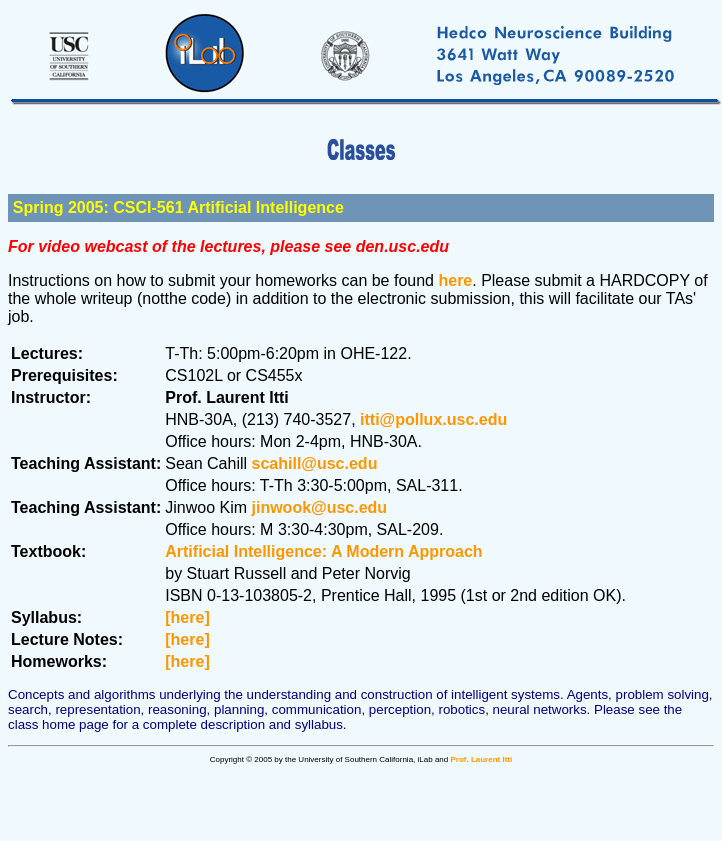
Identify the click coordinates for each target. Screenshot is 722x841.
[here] (187, 617)
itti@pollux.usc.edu (433, 419)
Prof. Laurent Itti (481, 759)
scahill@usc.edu (315, 463)
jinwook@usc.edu (320, 507)
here (455, 280)
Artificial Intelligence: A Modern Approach (323, 551)
